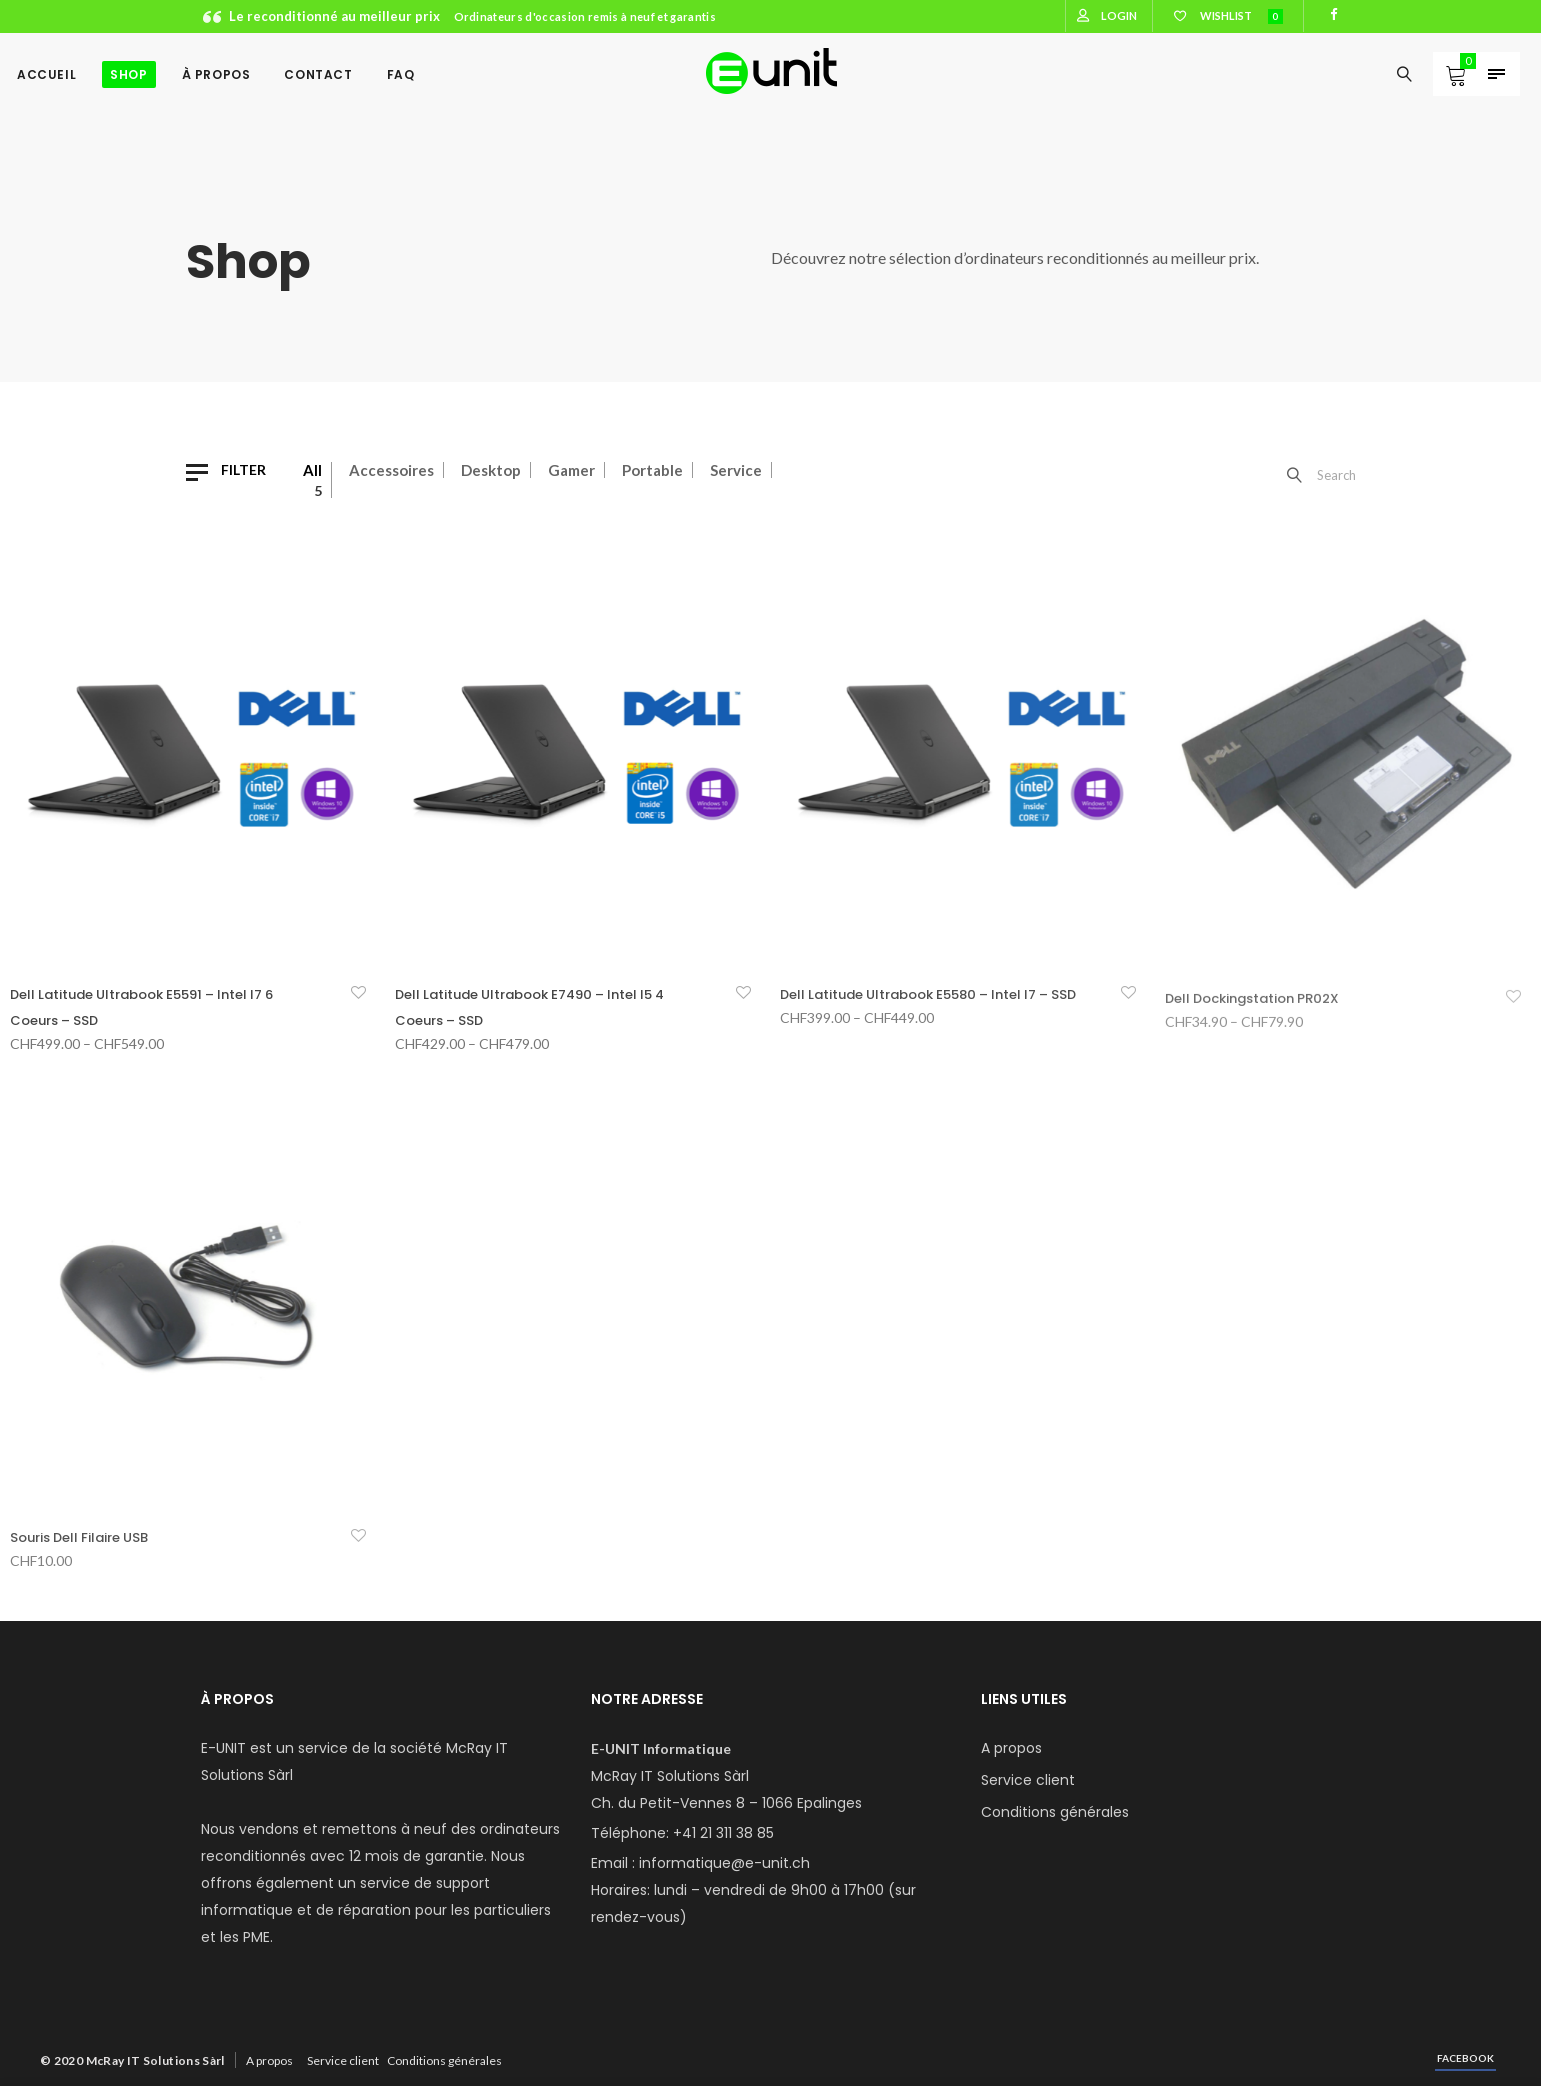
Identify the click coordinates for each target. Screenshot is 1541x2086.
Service (736, 470)
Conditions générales (1055, 1812)
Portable (652, 470)
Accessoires (391, 470)
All (312, 470)
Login (1119, 15)
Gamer (571, 470)
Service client (1028, 1780)
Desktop (491, 470)
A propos (1011, 1748)
